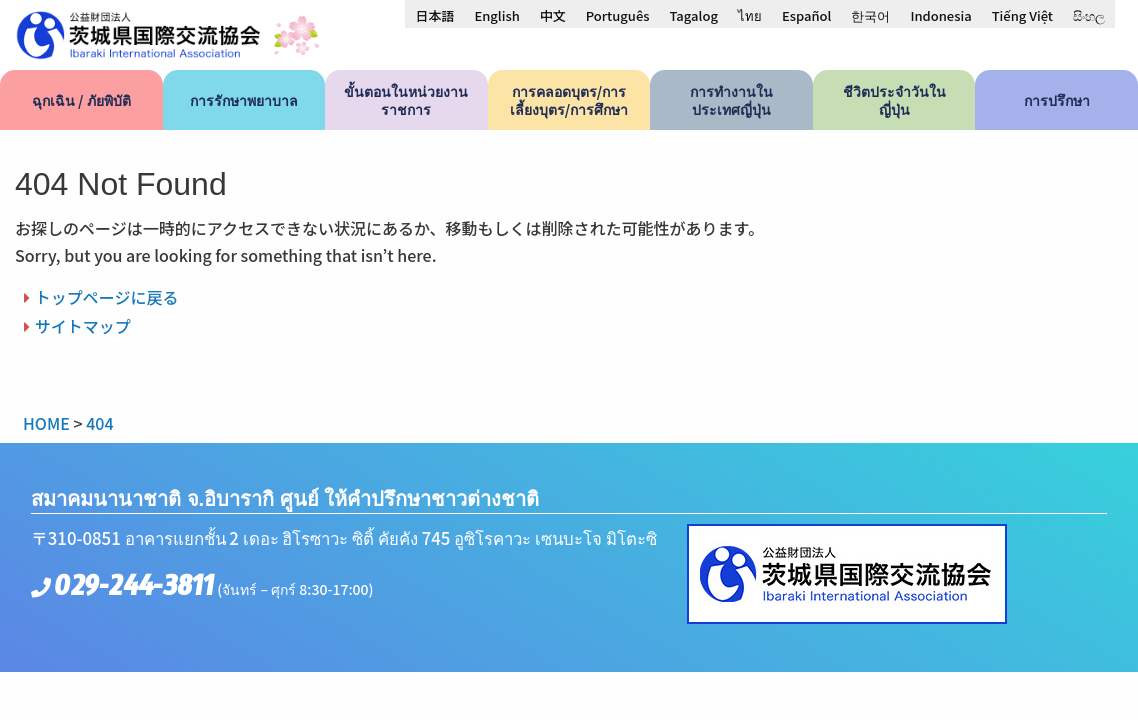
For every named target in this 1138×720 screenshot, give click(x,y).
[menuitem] (434, 15)
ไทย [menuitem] (750, 15)
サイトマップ (83, 326)
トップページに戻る (107, 297)
